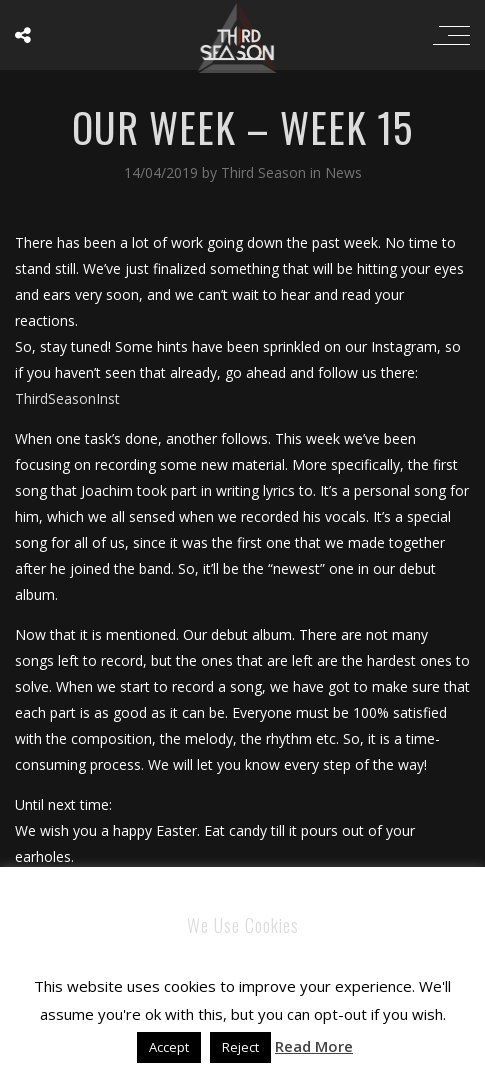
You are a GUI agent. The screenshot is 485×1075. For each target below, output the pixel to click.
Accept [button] (169, 1047)
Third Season (265, 172)
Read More (314, 1046)
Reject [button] (240, 1047)
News (343, 172)
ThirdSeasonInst (67, 398)
